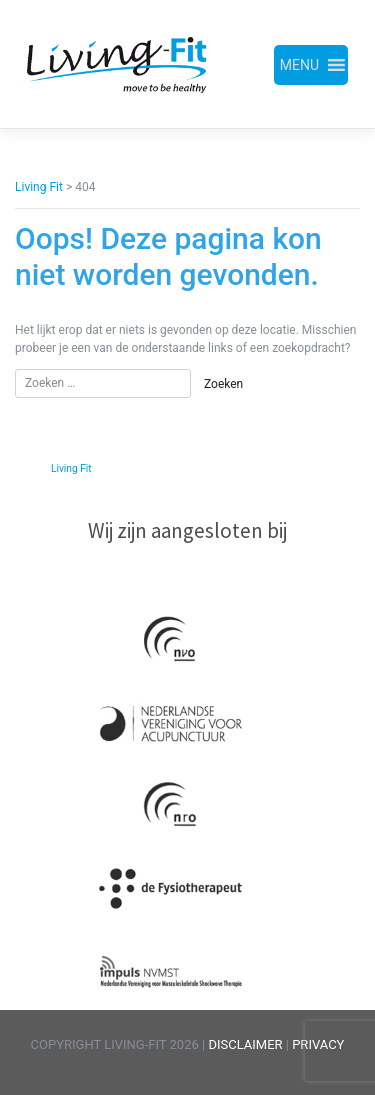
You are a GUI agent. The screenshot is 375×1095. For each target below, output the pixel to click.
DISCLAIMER (246, 1044)
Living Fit (71, 468)
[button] (299, 65)
